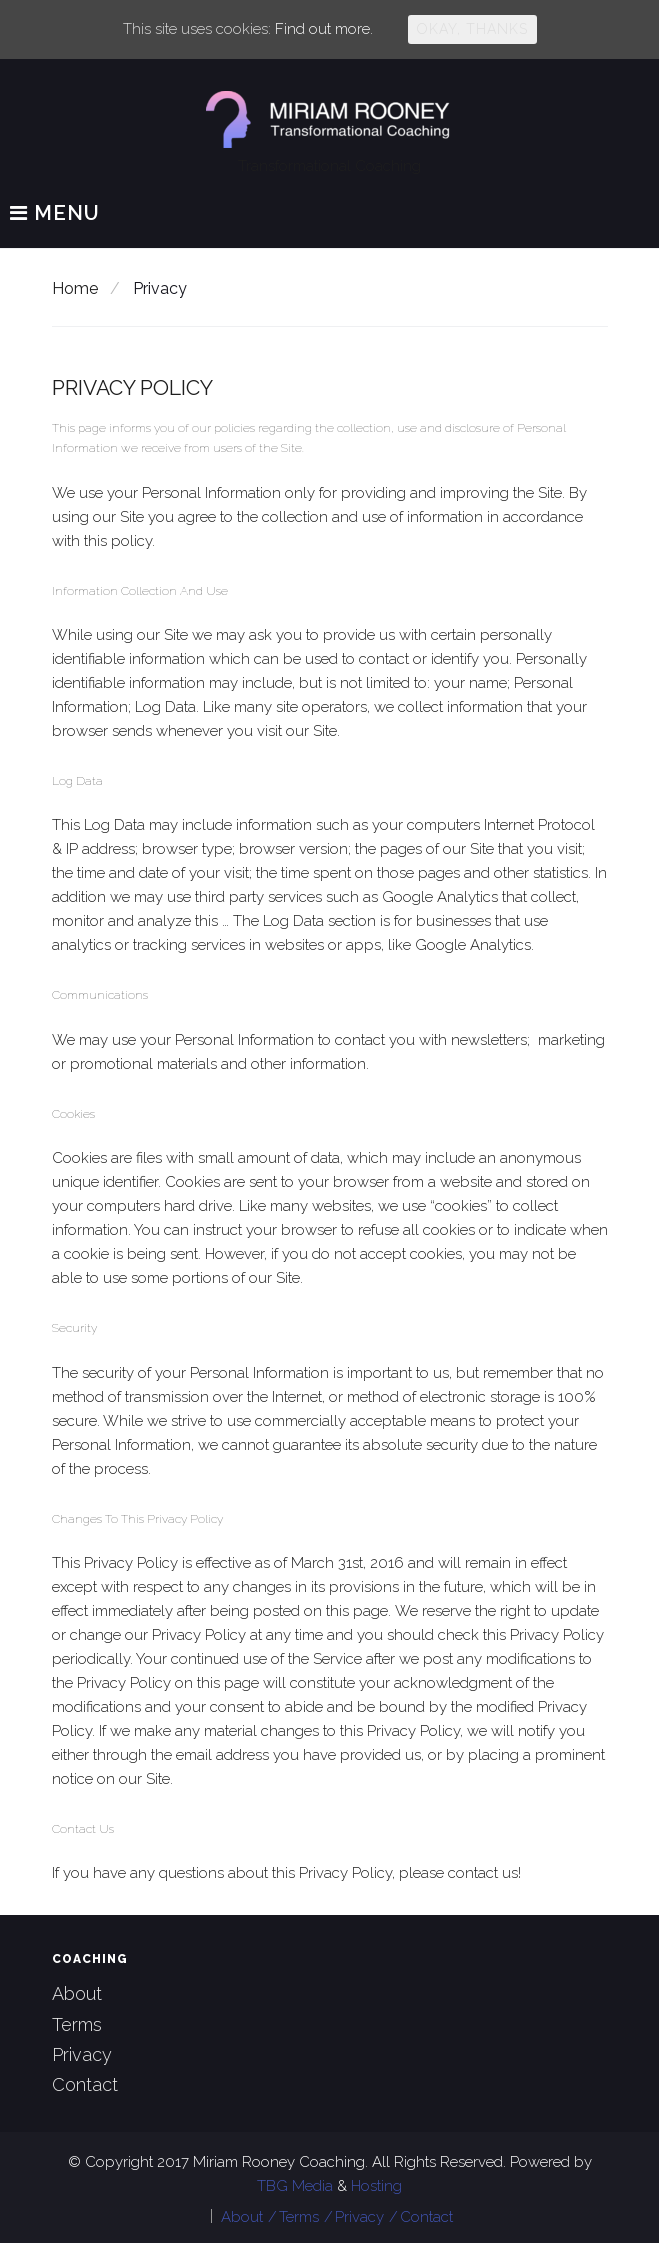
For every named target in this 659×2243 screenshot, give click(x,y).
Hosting (376, 2186)
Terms (77, 2024)
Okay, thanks (472, 29)
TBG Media (297, 2186)
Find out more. (324, 29)
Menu (55, 214)
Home (75, 288)
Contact (85, 2084)
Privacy (82, 2054)
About (77, 1993)
